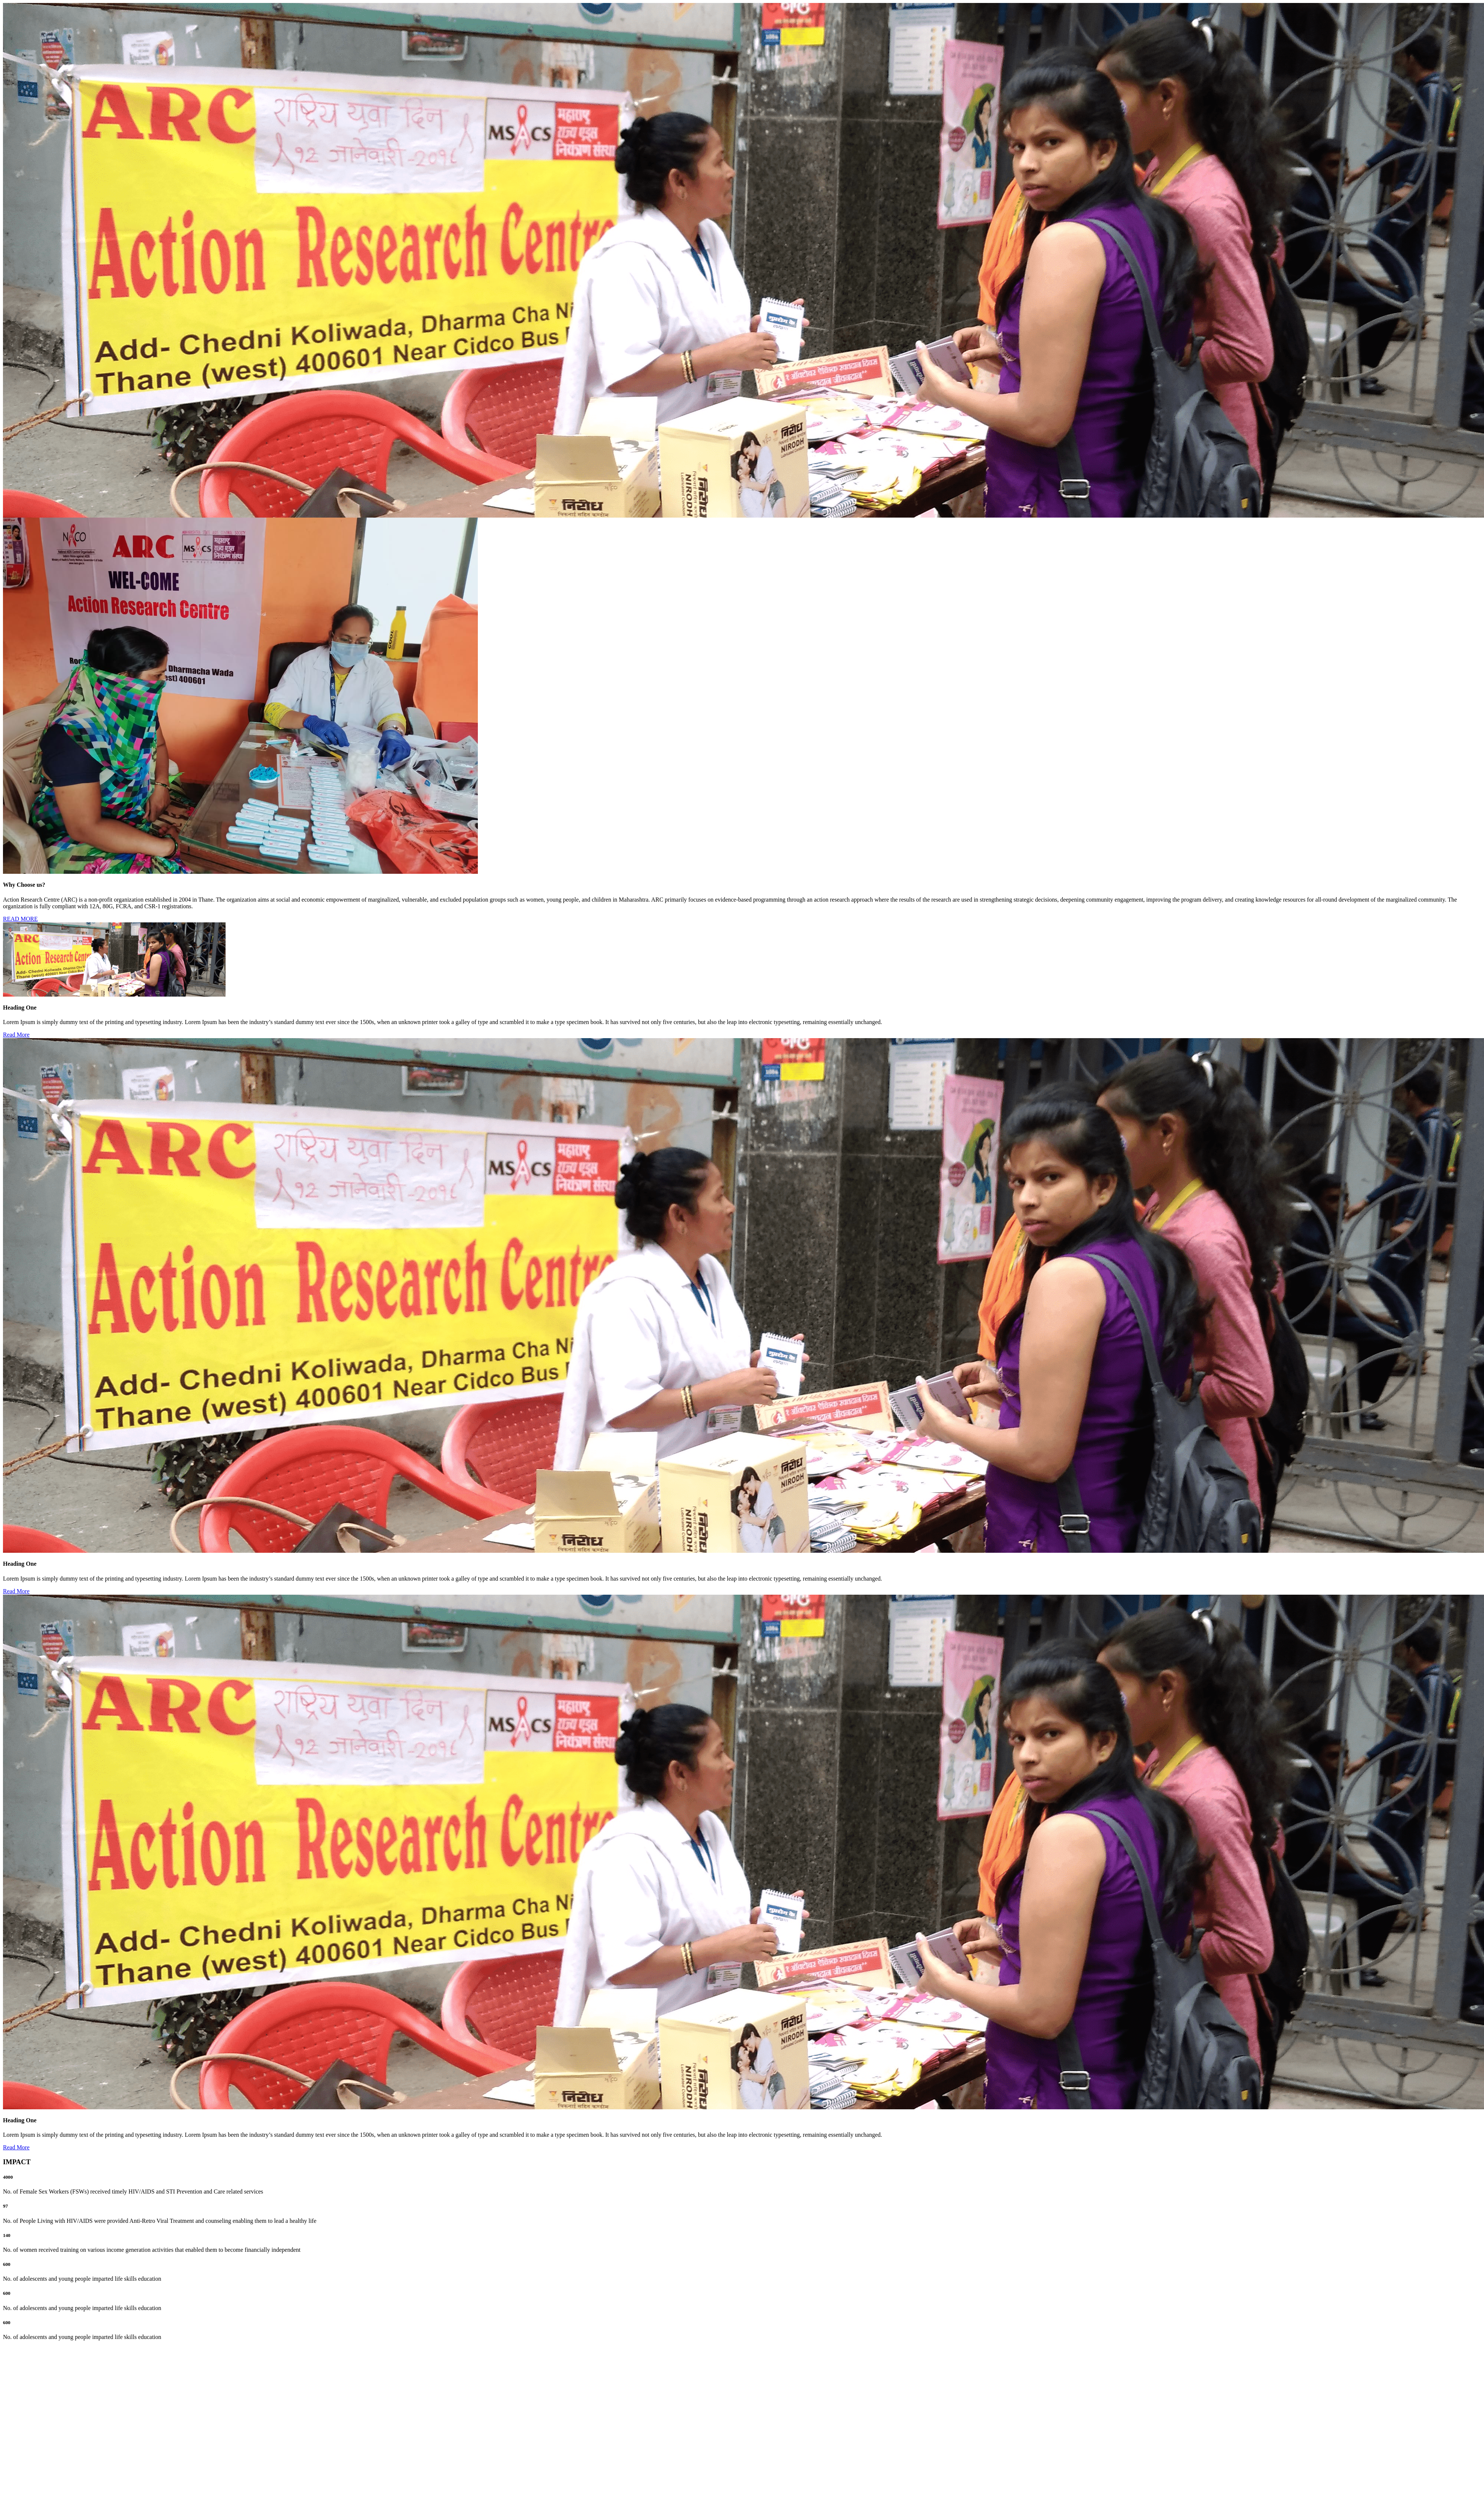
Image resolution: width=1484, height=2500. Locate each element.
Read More (16, 1034)
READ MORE (20, 919)
